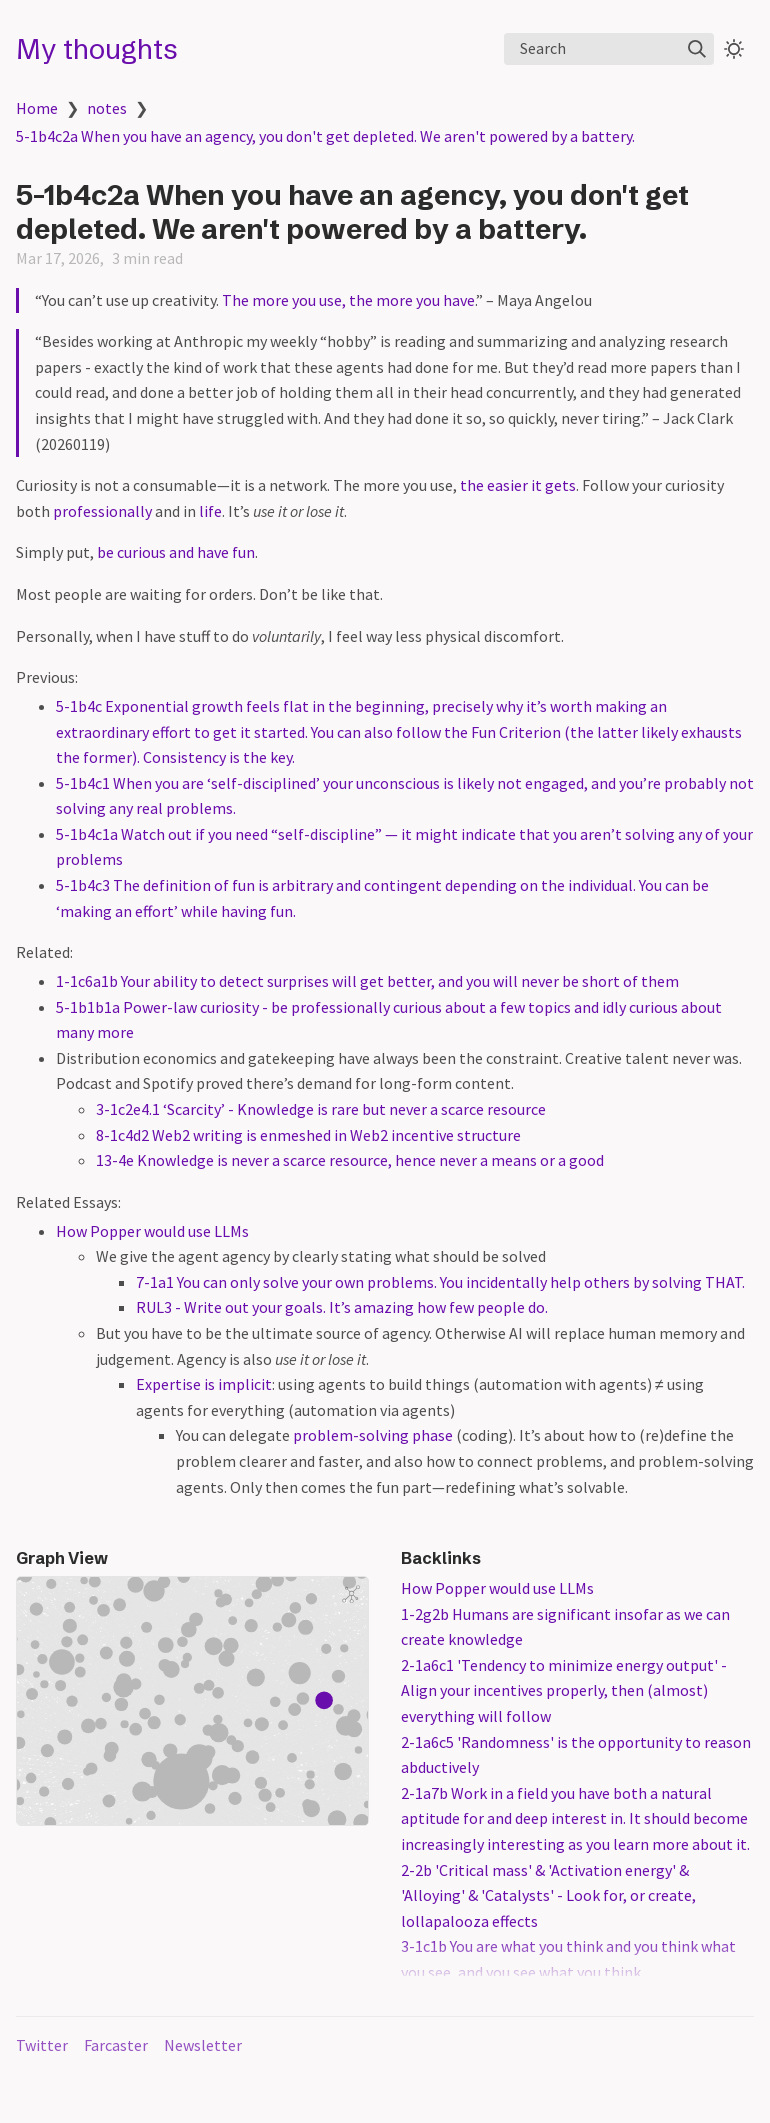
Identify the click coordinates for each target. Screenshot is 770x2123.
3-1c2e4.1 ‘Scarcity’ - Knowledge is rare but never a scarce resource (321, 1109)
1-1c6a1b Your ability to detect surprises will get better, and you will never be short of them (367, 981)
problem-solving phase (373, 1435)
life (210, 511)
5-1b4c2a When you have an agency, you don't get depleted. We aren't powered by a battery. (325, 136)
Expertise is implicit (204, 1384)
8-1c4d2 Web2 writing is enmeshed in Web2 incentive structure (308, 1135)
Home (37, 108)
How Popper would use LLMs (152, 1231)
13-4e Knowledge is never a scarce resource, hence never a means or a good (350, 1160)
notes (107, 108)
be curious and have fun (176, 552)
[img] (697, 49)
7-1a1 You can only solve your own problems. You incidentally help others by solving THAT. (440, 1282)
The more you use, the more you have (348, 300)
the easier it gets (518, 485)
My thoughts (97, 49)
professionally (102, 511)
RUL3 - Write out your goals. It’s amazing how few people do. (342, 1307)
